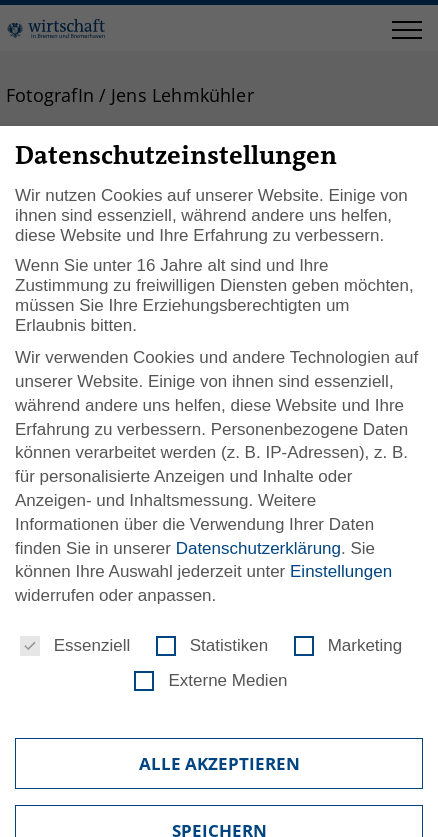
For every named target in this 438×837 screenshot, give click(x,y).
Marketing (348, 646)
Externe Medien (210, 681)
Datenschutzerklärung (258, 548)
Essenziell (75, 646)
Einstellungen (341, 571)
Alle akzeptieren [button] (219, 763)
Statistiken (212, 646)
